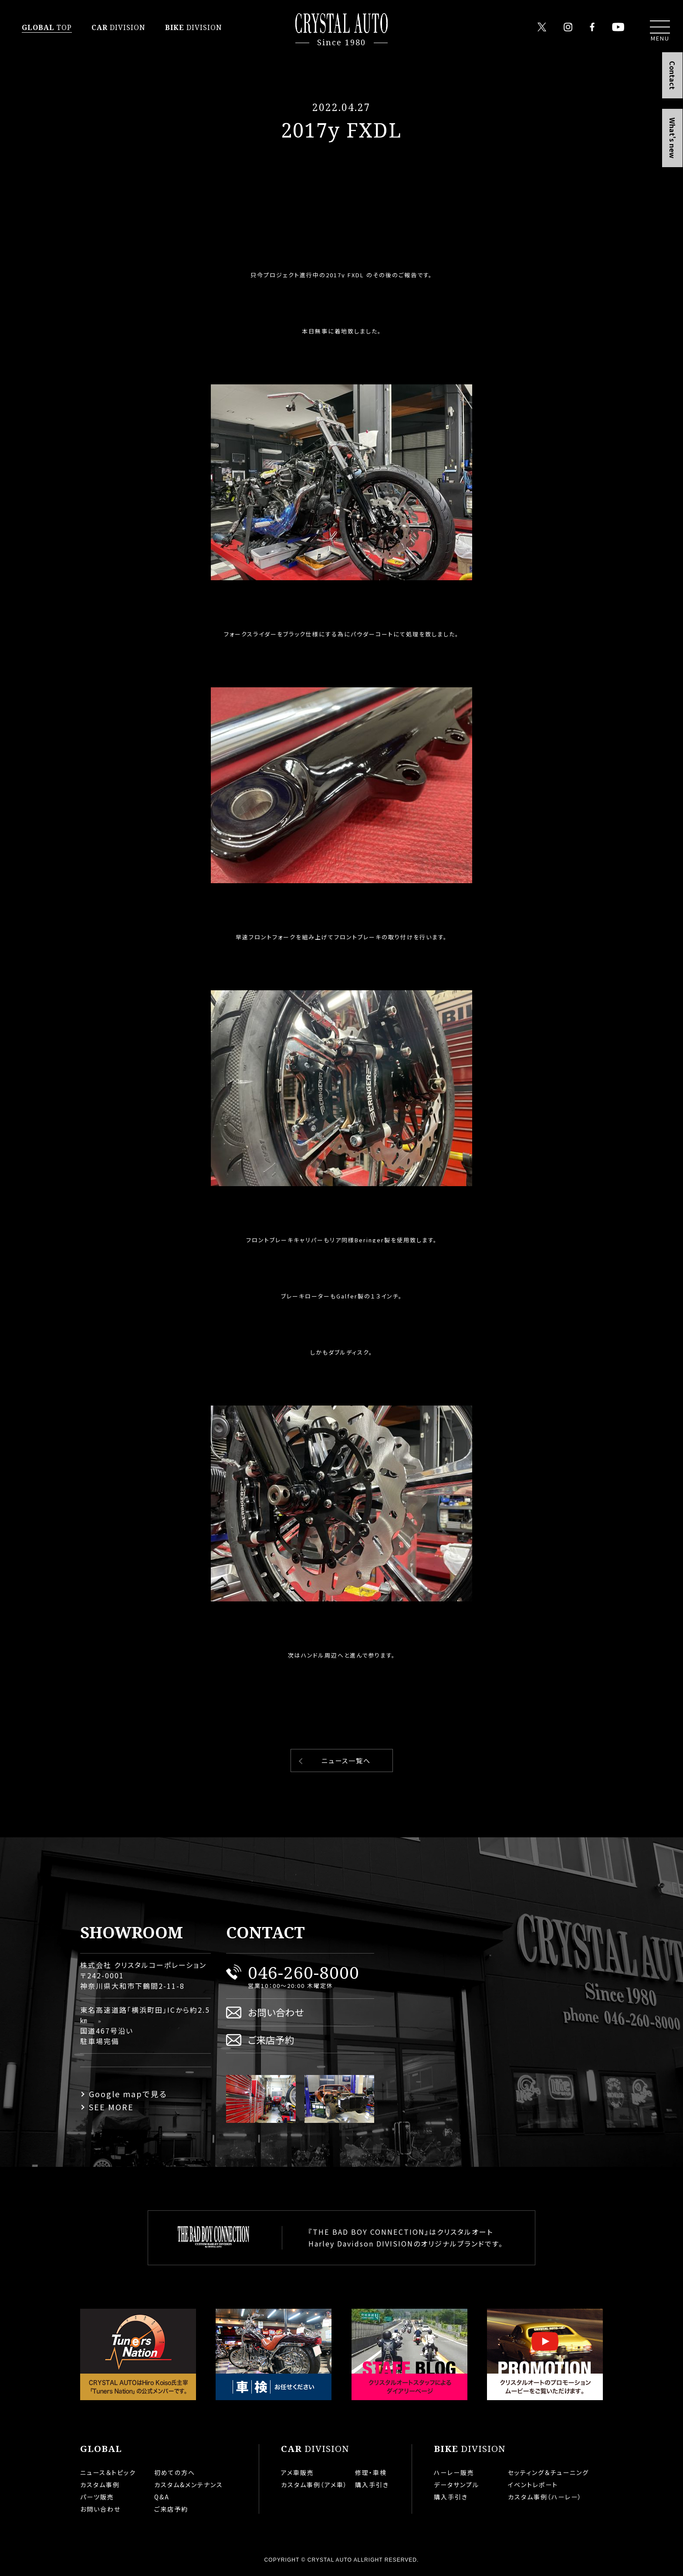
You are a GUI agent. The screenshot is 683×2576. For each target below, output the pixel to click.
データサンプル (456, 2484)
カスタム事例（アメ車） (314, 2484)
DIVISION (118, 27)
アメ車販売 (297, 2472)
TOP (47, 27)
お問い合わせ (276, 2012)
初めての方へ (174, 2472)
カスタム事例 (100, 2484)
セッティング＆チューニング (548, 2472)
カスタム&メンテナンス (188, 2484)
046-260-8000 (303, 1972)
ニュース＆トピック (108, 2472)
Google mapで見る (128, 2093)
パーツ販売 (97, 2496)
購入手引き (372, 2484)
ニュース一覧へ (346, 1760)
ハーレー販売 (454, 2472)
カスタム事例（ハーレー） (545, 2496)
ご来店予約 (271, 2039)
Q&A (161, 2496)
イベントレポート (533, 2484)
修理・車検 (371, 2472)
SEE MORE (111, 2106)
